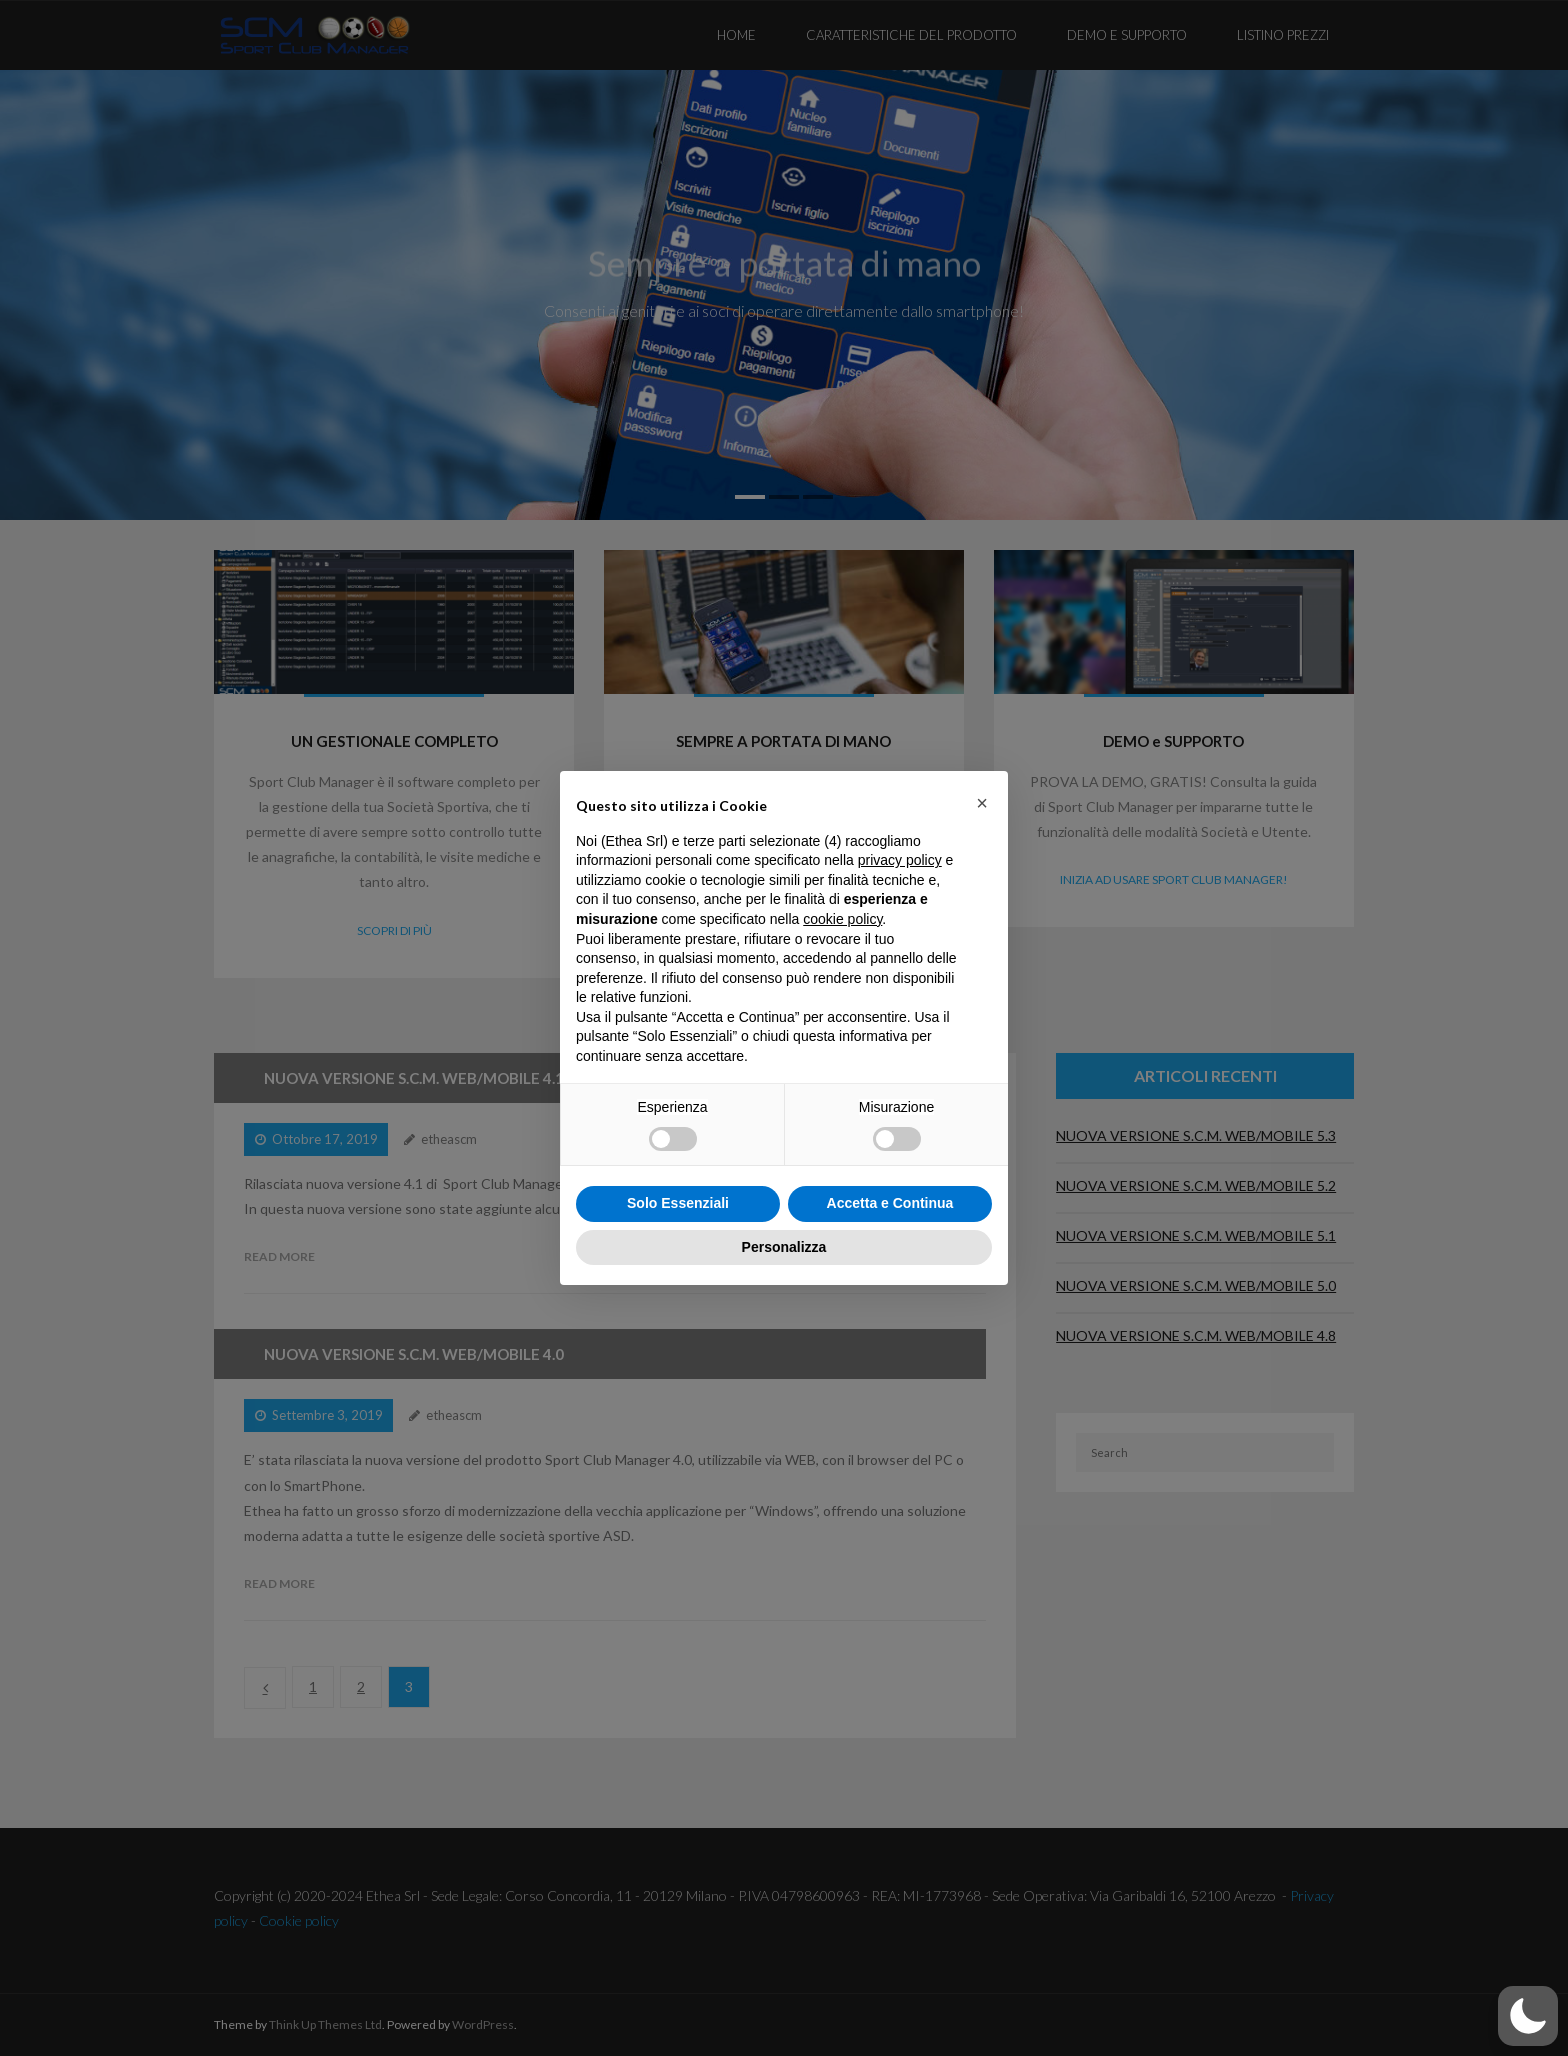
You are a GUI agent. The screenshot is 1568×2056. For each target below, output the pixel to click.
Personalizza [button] (784, 1247)
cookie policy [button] (842, 919)
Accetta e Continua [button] (890, 1203)
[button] (982, 803)
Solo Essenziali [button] (678, 1203)
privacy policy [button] (900, 860)
